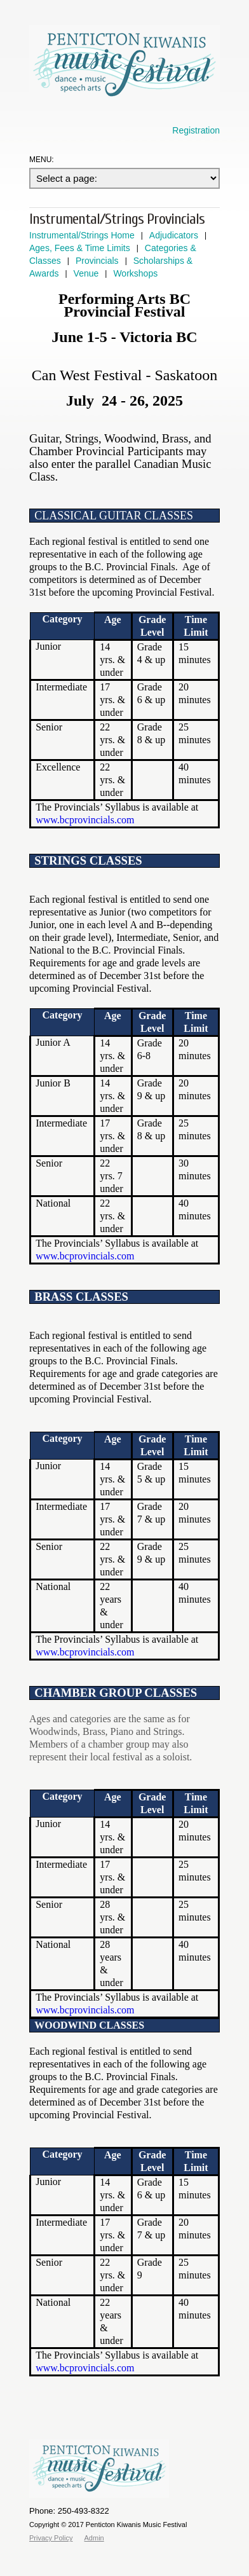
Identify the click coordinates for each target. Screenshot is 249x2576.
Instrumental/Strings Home (82, 235)
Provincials (97, 261)
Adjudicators (173, 235)
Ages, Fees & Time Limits (79, 248)
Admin (94, 2538)
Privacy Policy (50, 2538)
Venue (86, 273)
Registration (196, 130)
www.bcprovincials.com (85, 819)
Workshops (135, 273)
